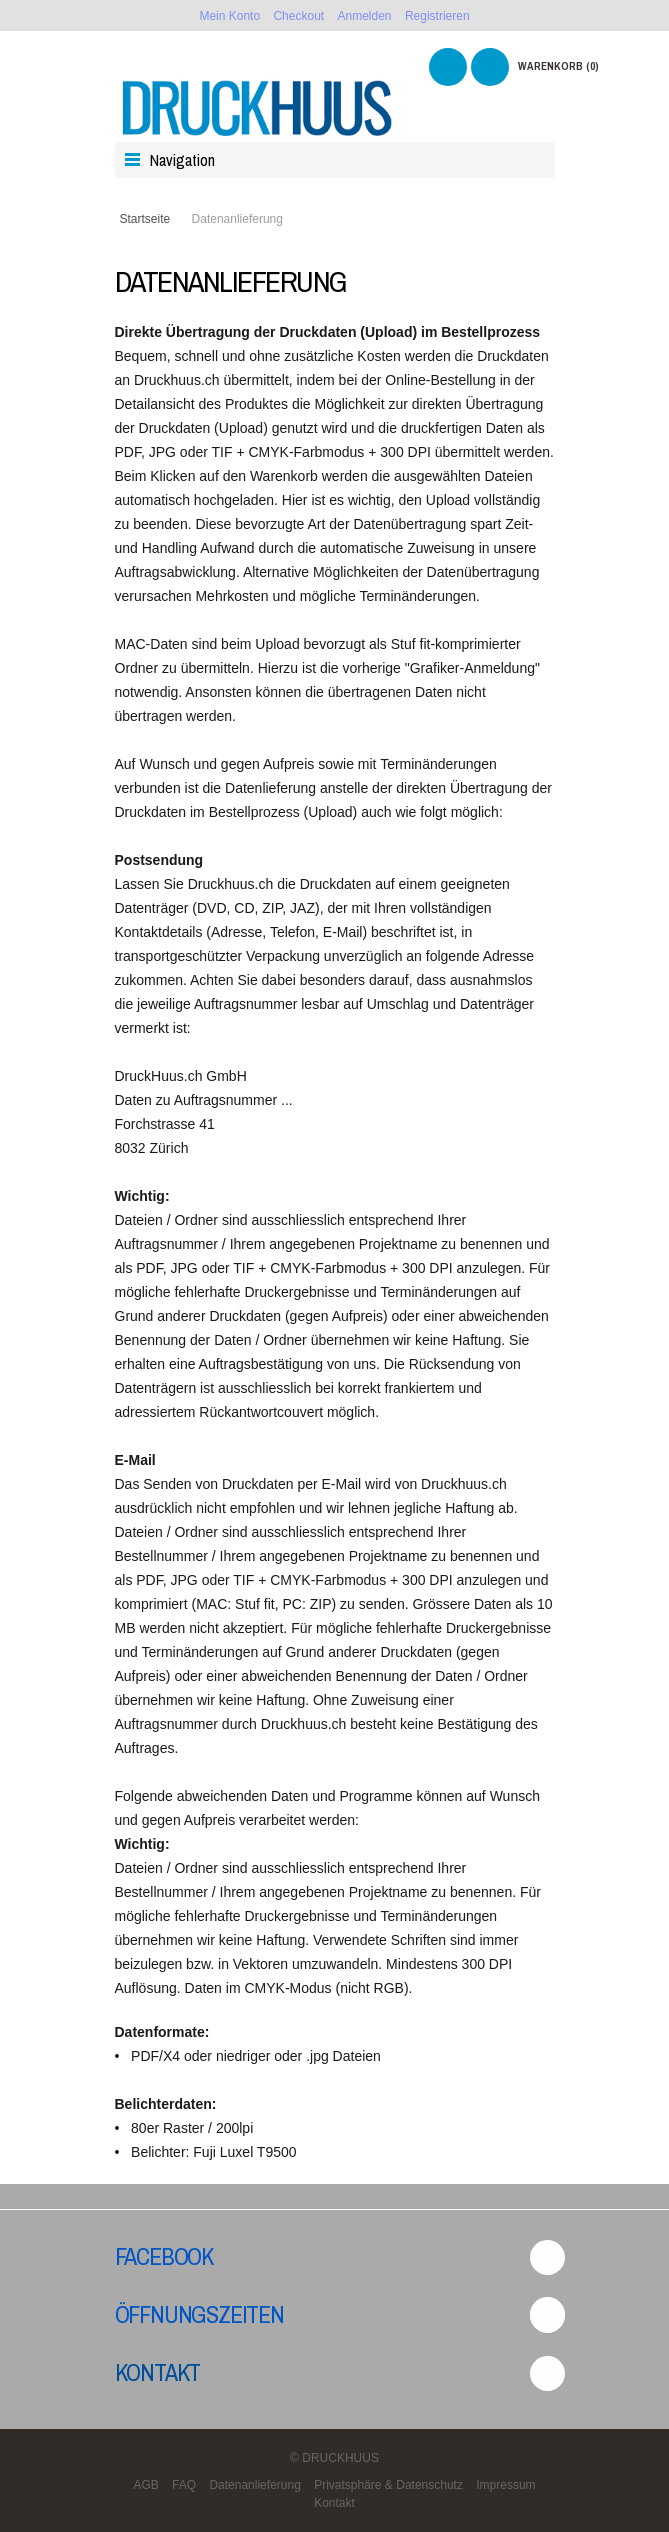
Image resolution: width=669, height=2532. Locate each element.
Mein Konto (229, 16)
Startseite (145, 219)
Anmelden (365, 16)
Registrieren (437, 16)
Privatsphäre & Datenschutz (388, 2485)
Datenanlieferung (254, 2485)
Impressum (505, 2485)
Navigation (182, 160)
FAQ (184, 2485)
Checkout (298, 16)
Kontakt (158, 2372)
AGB (145, 2485)
